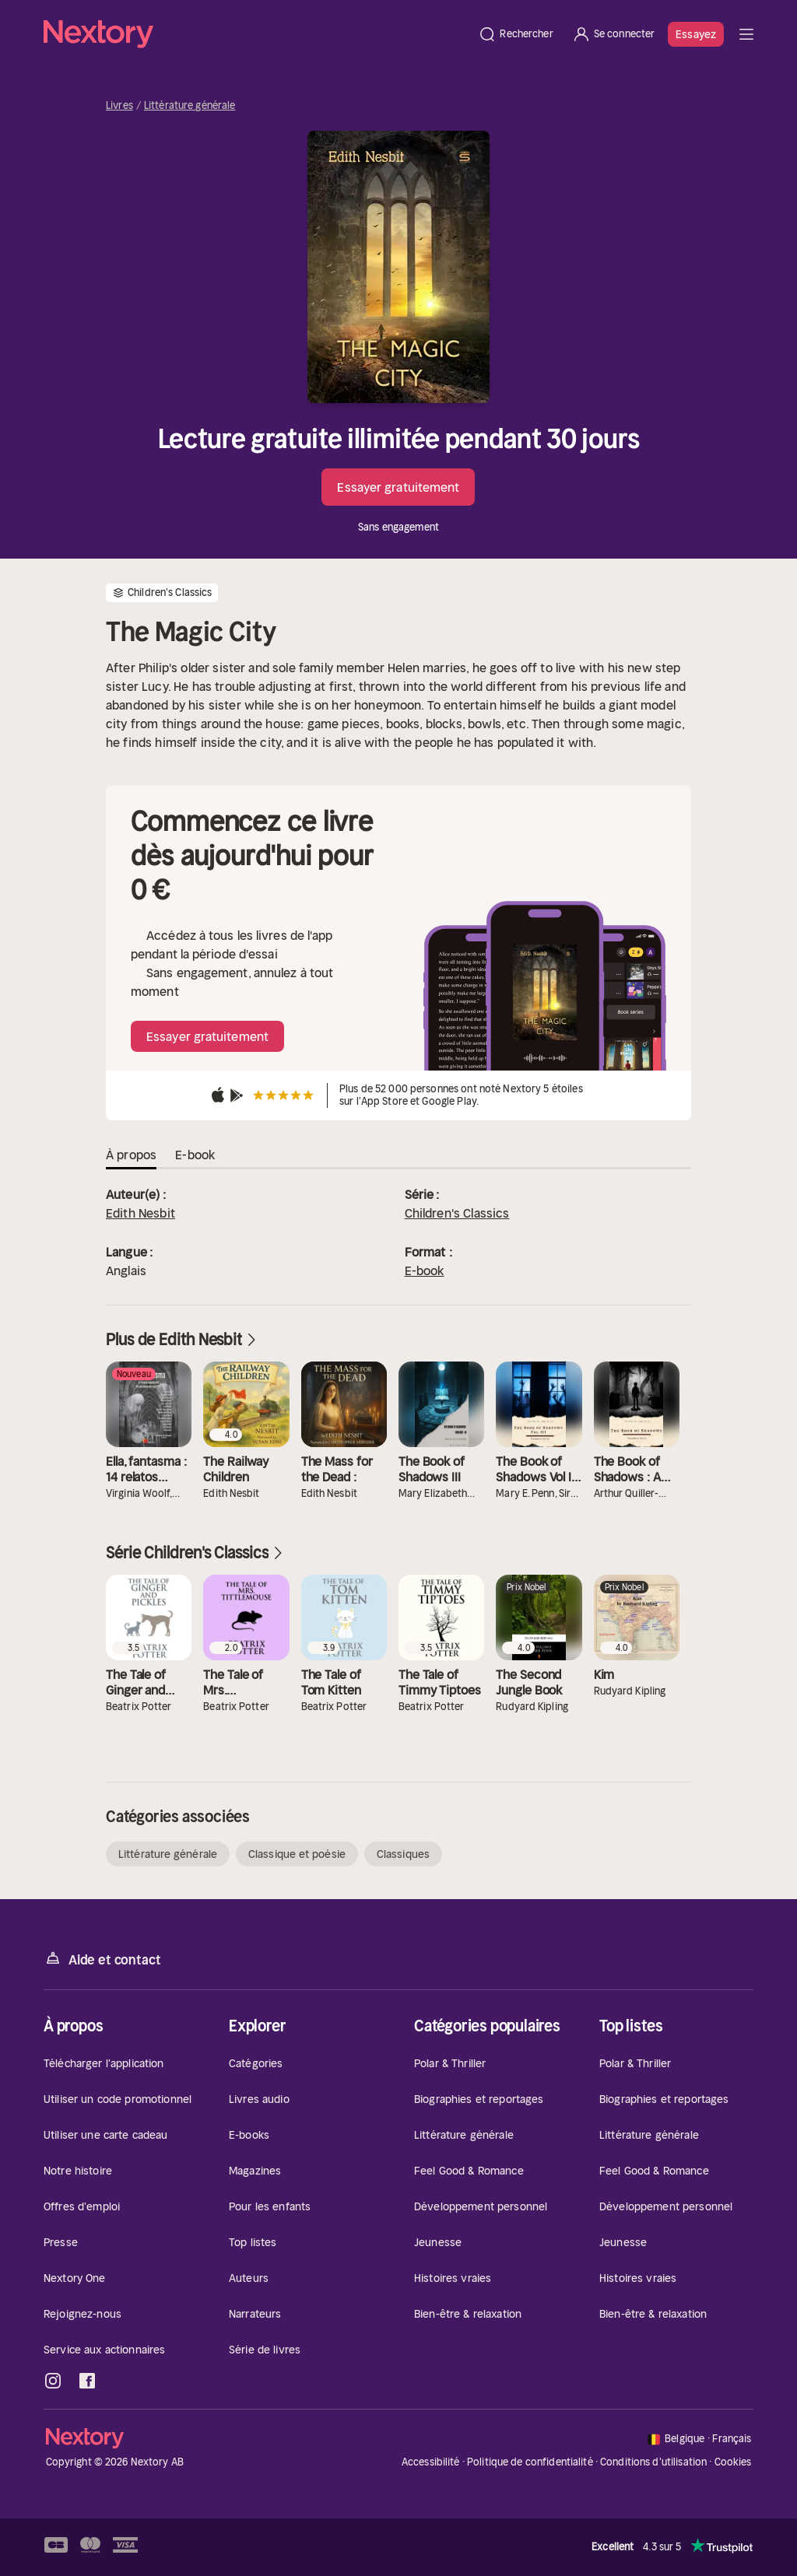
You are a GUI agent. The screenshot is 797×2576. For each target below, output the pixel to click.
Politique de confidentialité (530, 2462)
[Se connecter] (614, 34)
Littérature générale (190, 106)
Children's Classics (457, 1213)
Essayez (696, 34)
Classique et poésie (297, 1854)
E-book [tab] (195, 1154)
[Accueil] (256, 34)
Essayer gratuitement (398, 487)
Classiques (403, 1854)
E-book (424, 1270)
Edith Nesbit (140, 1213)
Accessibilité (431, 2462)
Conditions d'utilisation (653, 2462)
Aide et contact (102, 1958)
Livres (119, 106)
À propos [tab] (131, 1154)
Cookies (733, 2462)
